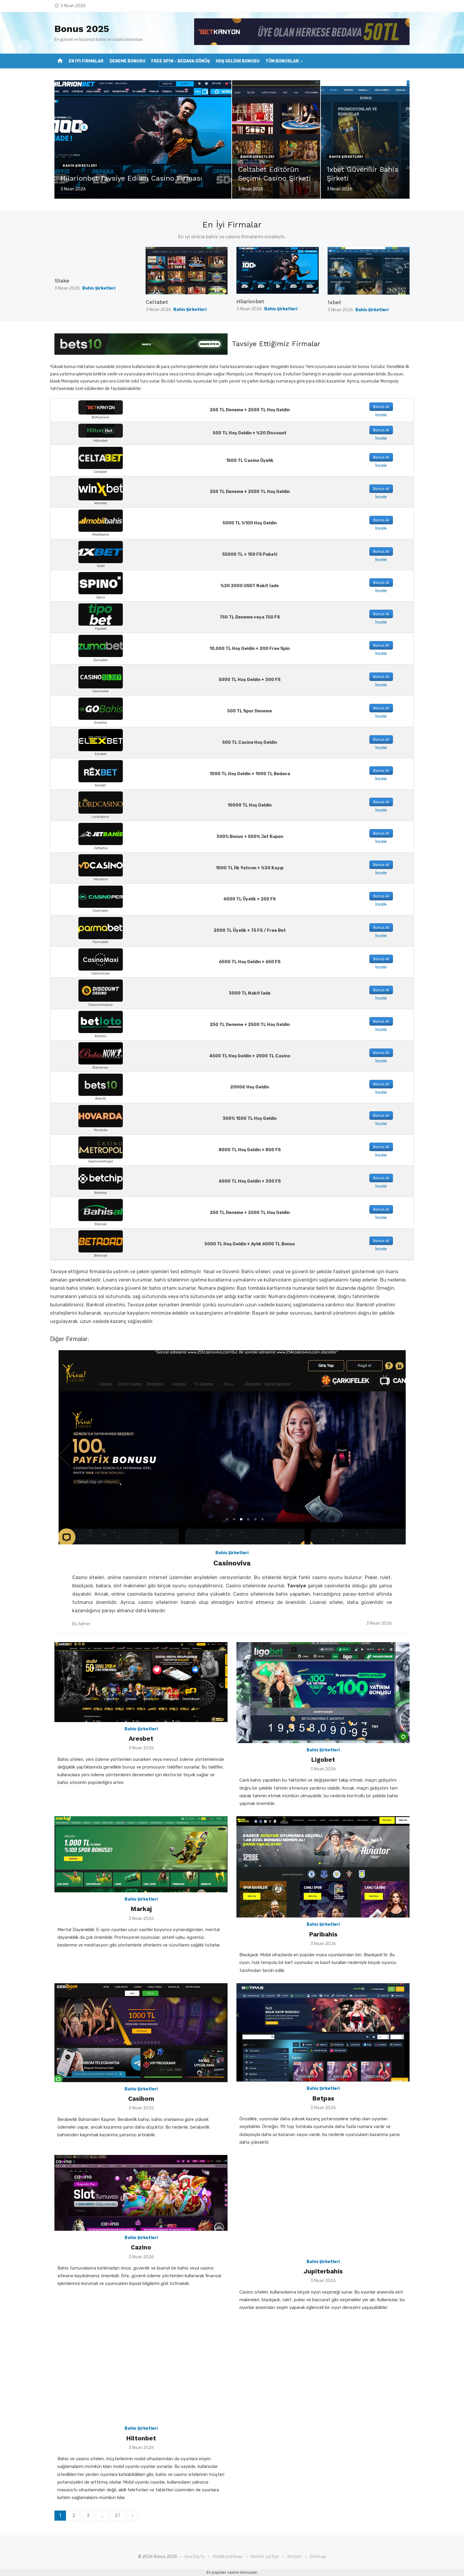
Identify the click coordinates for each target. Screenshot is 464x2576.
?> (56, 90)
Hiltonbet (141, 2438)
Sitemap (318, 2556)
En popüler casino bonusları (232, 2572)
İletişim (294, 2556)
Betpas (323, 2098)
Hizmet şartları (264, 2556)
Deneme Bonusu (127, 61)
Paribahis (323, 1934)
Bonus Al (381, 406)
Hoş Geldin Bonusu (238, 61)
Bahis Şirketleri (80, 166)
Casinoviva (232, 1563)
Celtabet (157, 302)
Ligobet (323, 1759)
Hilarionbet (250, 301)
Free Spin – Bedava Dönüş (180, 61)
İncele (381, 415)
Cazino (141, 2247)
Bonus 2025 (81, 28)
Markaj (141, 1908)
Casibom (141, 2098)
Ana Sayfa (194, 2556)
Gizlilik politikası (227, 2556)
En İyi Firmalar (86, 61)
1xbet (334, 302)
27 (117, 2515)
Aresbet (141, 1738)
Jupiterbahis (323, 2271)
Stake (61, 280)
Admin (84, 1623)
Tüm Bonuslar (282, 61)
